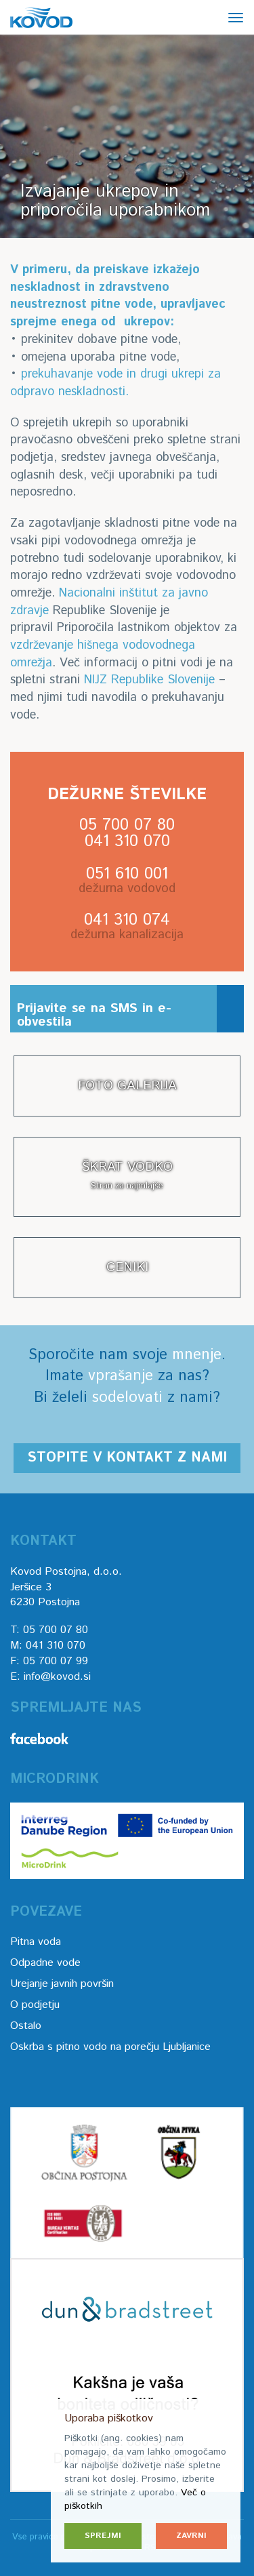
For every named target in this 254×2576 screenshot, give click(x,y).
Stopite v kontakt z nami (127, 1458)
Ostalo (25, 2026)
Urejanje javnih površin (62, 1984)
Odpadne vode (45, 1963)
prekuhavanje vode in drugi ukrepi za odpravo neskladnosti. (115, 383)
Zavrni (191, 2535)
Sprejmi (103, 2535)
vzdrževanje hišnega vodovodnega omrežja (102, 654)
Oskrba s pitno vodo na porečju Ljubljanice (110, 2047)
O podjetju (35, 2005)
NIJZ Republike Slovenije (149, 680)
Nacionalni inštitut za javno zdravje (109, 602)
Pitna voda (35, 1942)
